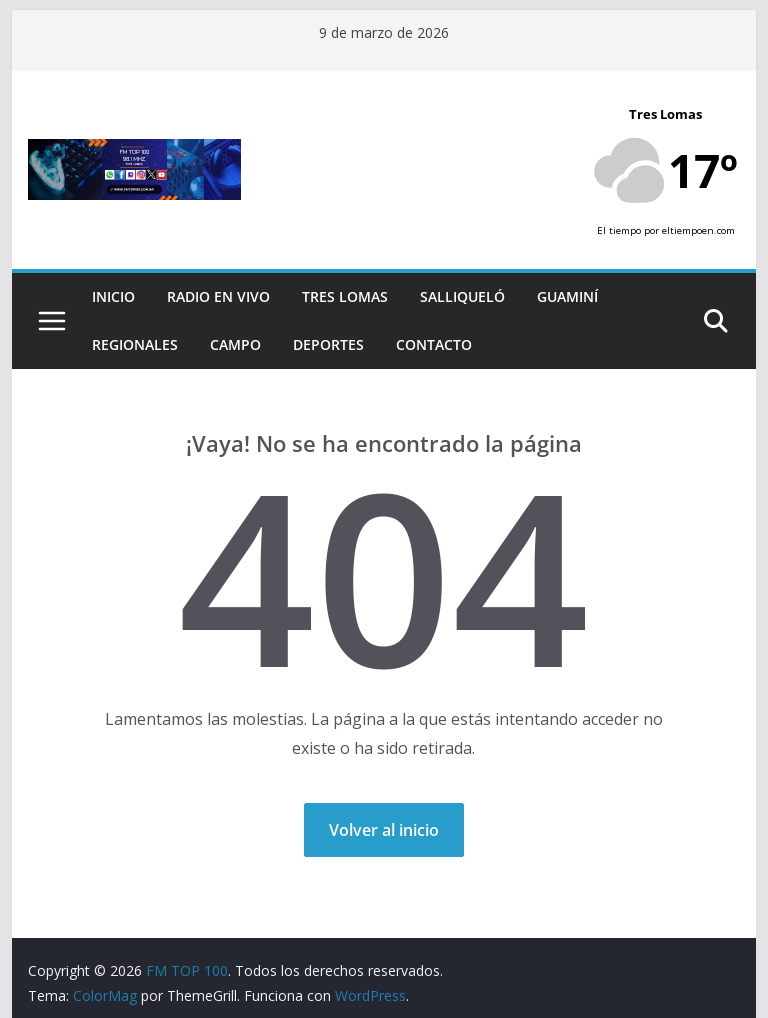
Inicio (113, 296)
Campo (235, 344)
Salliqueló (462, 296)
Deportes (328, 344)
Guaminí (567, 296)
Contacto (434, 344)
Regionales (135, 344)
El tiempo (619, 230)
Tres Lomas (345, 296)
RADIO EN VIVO (218, 296)
